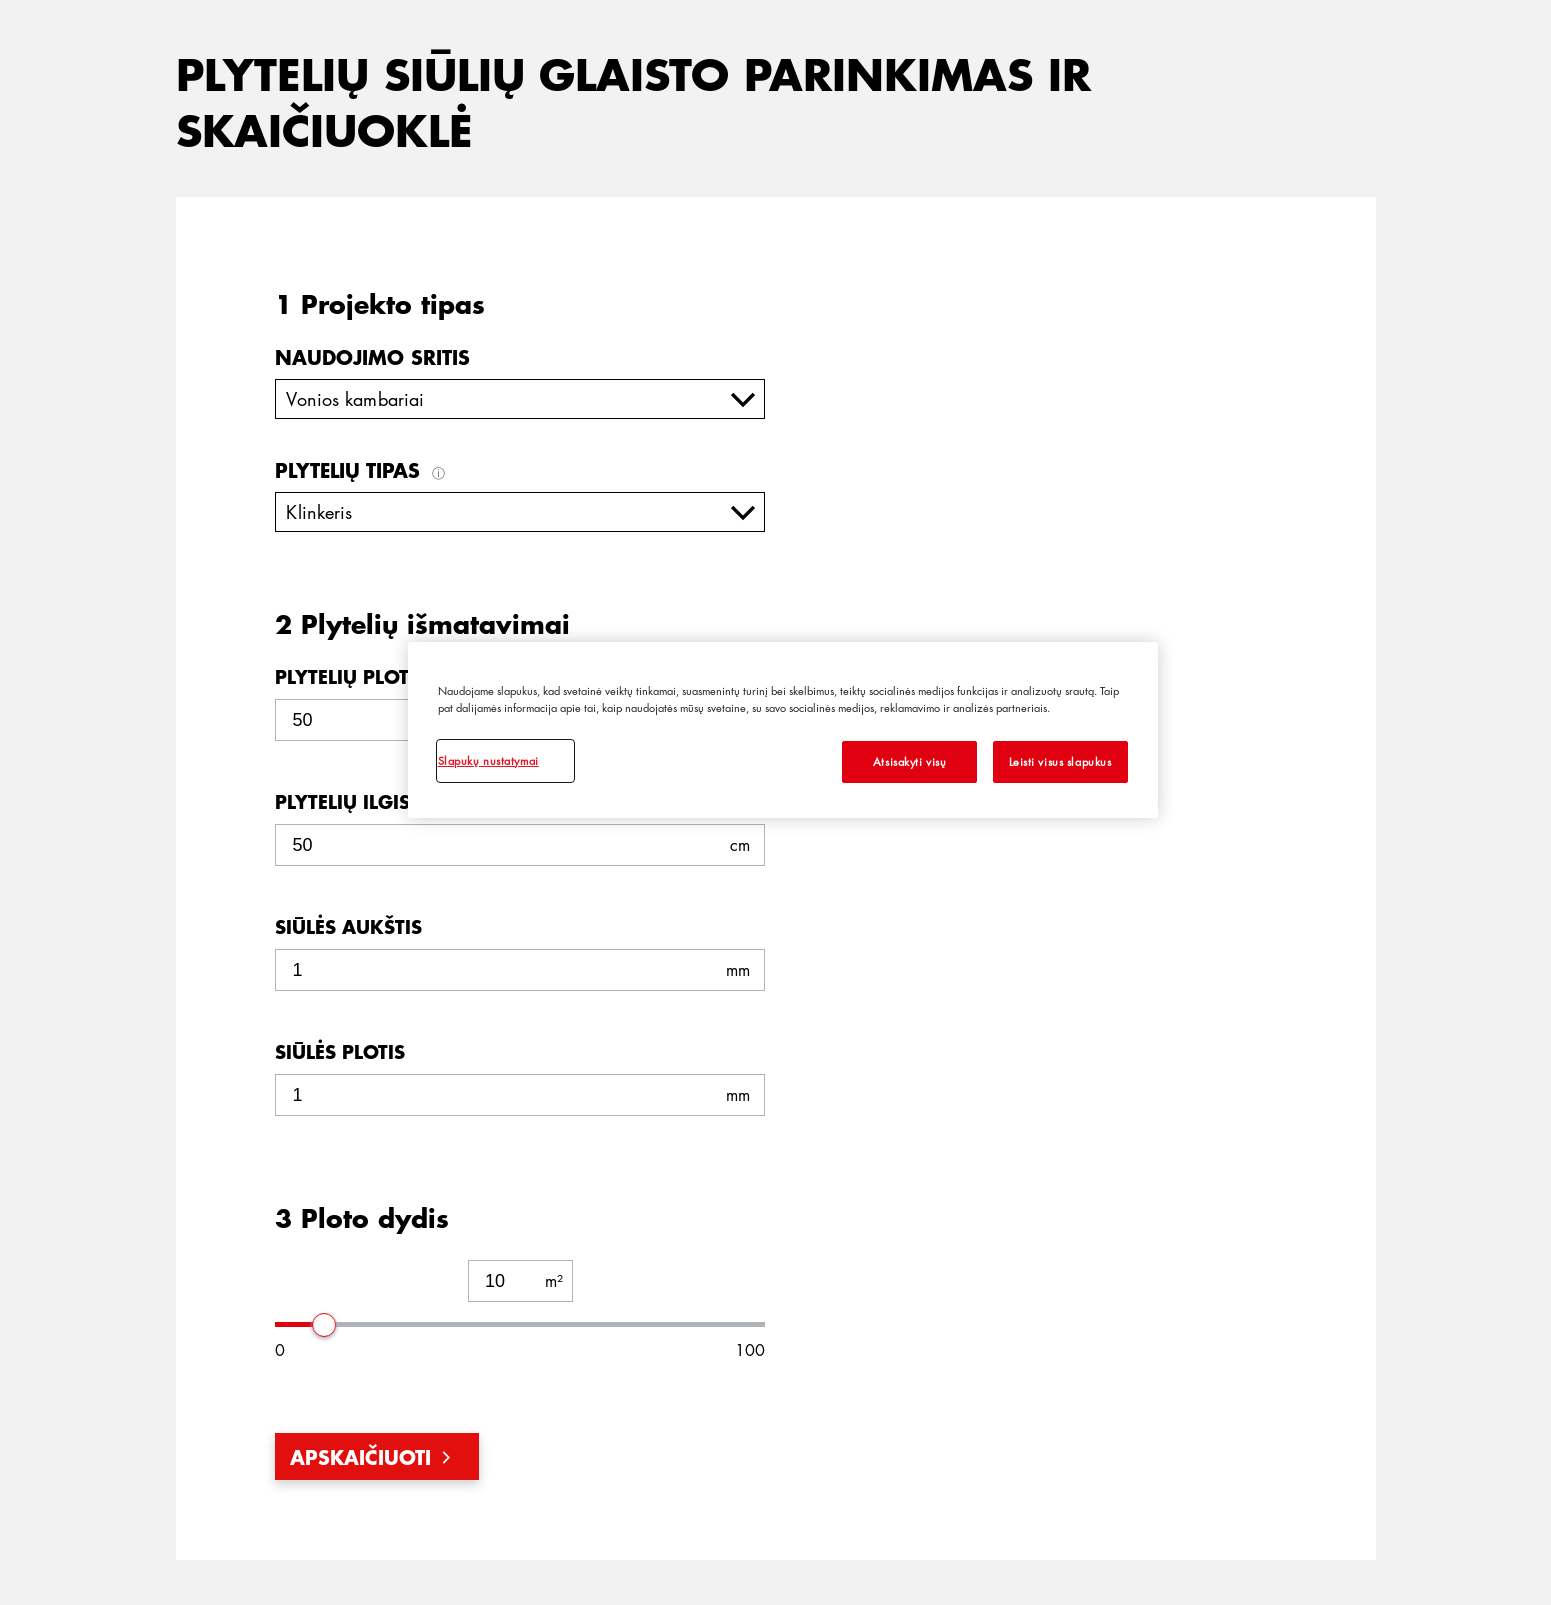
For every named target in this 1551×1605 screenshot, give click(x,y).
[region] (783, 730)
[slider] (325, 1324)
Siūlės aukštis (348, 927)
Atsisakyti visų (910, 761)
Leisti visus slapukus (1060, 761)
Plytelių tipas (363, 470)
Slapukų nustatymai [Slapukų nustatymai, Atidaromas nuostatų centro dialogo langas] (488, 760)
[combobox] (520, 399)
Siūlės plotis (340, 1052)
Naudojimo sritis (372, 357)
